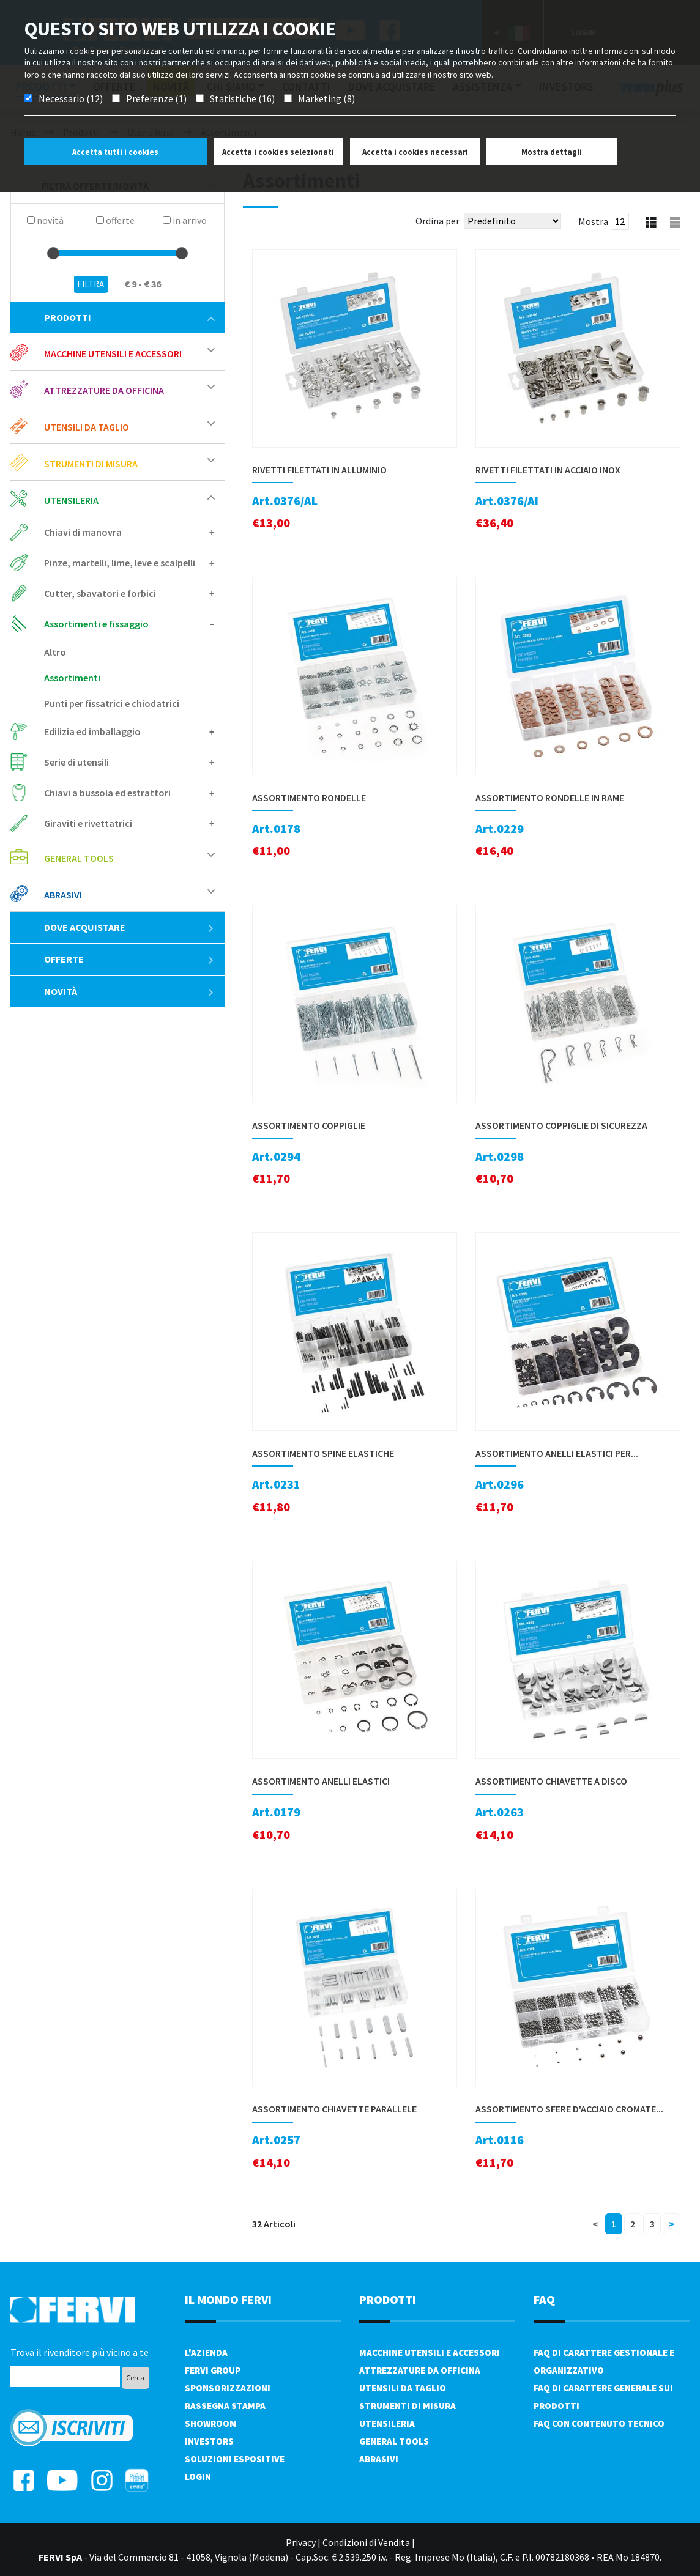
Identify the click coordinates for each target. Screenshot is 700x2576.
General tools (79, 858)
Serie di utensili (76, 762)
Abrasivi (63, 895)
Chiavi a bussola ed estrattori (107, 792)
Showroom (211, 2423)
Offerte (129, 959)
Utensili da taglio (86, 427)
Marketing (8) (326, 98)
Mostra (593, 221)
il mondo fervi (228, 2299)
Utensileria (71, 500)
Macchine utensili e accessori (113, 353)
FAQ (544, 2299)
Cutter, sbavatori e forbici (100, 593)
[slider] (53, 253)
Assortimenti (72, 678)
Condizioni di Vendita (366, 2542)
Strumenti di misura (91, 463)
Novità (129, 991)
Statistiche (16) (242, 98)
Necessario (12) (71, 98)
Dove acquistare (129, 927)
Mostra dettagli (551, 152)
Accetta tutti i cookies (115, 152)
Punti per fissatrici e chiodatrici (111, 703)
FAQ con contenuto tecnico (599, 2423)
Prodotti (129, 317)
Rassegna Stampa (225, 2405)
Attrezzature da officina (104, 390)
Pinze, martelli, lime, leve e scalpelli (119, 563)
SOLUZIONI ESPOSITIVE (235, 2459)
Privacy (301, 2542)
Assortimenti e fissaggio (96, 624)
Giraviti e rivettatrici (88, 823)
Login (198, 2476)
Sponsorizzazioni (227, 2388)
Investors (209, 2441)
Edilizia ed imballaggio (92, 731)
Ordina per (437, 221)
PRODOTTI (387, 2299)
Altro (55, 652)
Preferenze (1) (156, 98)
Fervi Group (212, 2370)
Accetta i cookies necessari (415, 152)
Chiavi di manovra (83, 532)
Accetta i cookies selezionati (278, 152)
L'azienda (206, 2352)
